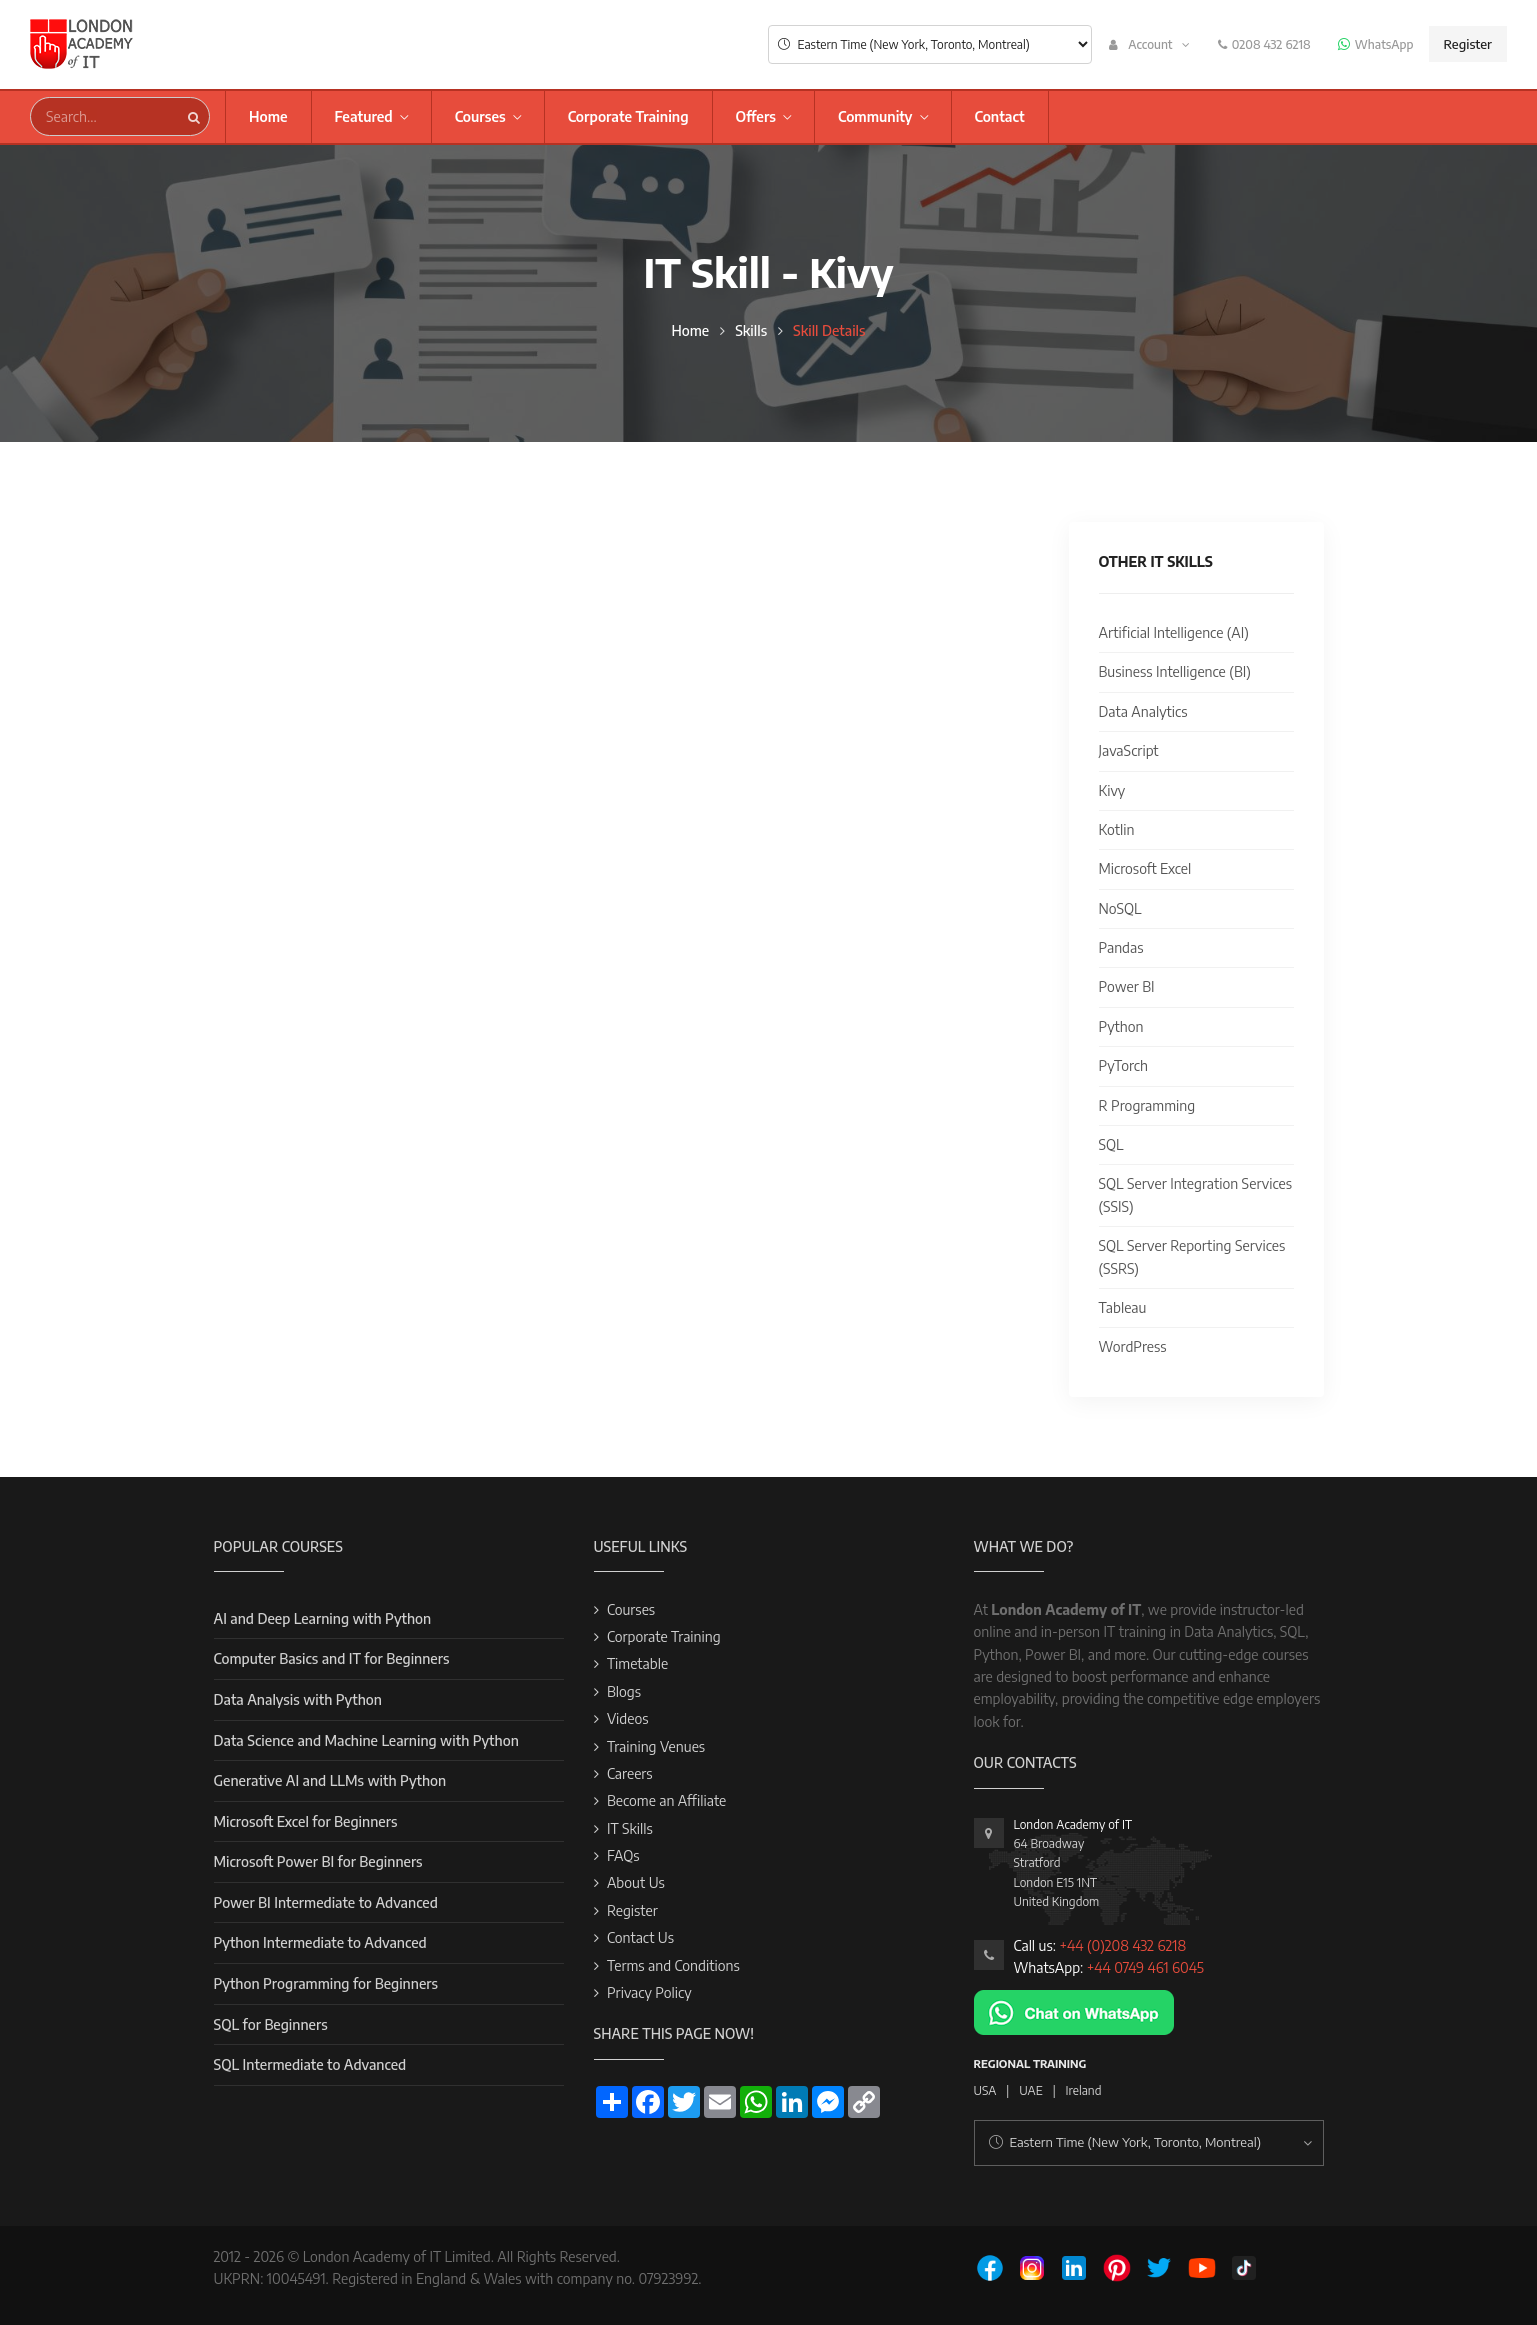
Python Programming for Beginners (326, 1983)
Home (268, 116)
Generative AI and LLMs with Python (330, 1780)
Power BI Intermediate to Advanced (326, 1902)
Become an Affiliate (666, 1800)
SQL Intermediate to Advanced (310, 2064)
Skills (751, 330)
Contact (1000, 116)
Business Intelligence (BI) (1175, 671)
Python (1121, 1026)
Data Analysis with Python (298, 1699)
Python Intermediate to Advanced (320, 1942)
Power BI (1127, 986)
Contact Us (640, 1937)
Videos (628, 1718)
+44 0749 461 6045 (1145, 1967)
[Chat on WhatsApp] (1074, 2010)
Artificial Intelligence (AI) (1174, 632)
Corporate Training (628, 116)
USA (985, 2090)
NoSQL (1120, 908)
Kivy (1112, 790)
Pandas (1121, 947)
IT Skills (630, 1828)
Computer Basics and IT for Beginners (332, 1658)
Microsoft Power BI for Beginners (318, 1861)
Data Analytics (1143, 711)
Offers (756, 116)
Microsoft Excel (1145, 868)
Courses (480, 116)
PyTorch (1123, 1065)
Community (875, 116)
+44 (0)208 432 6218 (1122, 1945)
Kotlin (1117, 829)
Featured (364, 116)
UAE (1030, 2090)
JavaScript (1129, 750)
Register (1468, 44)
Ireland (1084, 2090)
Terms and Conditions (673, 1965)
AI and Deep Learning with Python (323, 1618)
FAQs (623, 1855)
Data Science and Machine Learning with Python (366, 1740)
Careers (630, 1773)
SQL (1111, 1144)
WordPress (1133, 1346)
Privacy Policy (649, 1992)
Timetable (637, 1663)
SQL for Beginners (271, 2024)
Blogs (624, 1691)
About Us (636, 1882)
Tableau (1123, 1307)
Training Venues (656, 1746)
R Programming (1147, 1105)
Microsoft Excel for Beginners (306, 1821)
